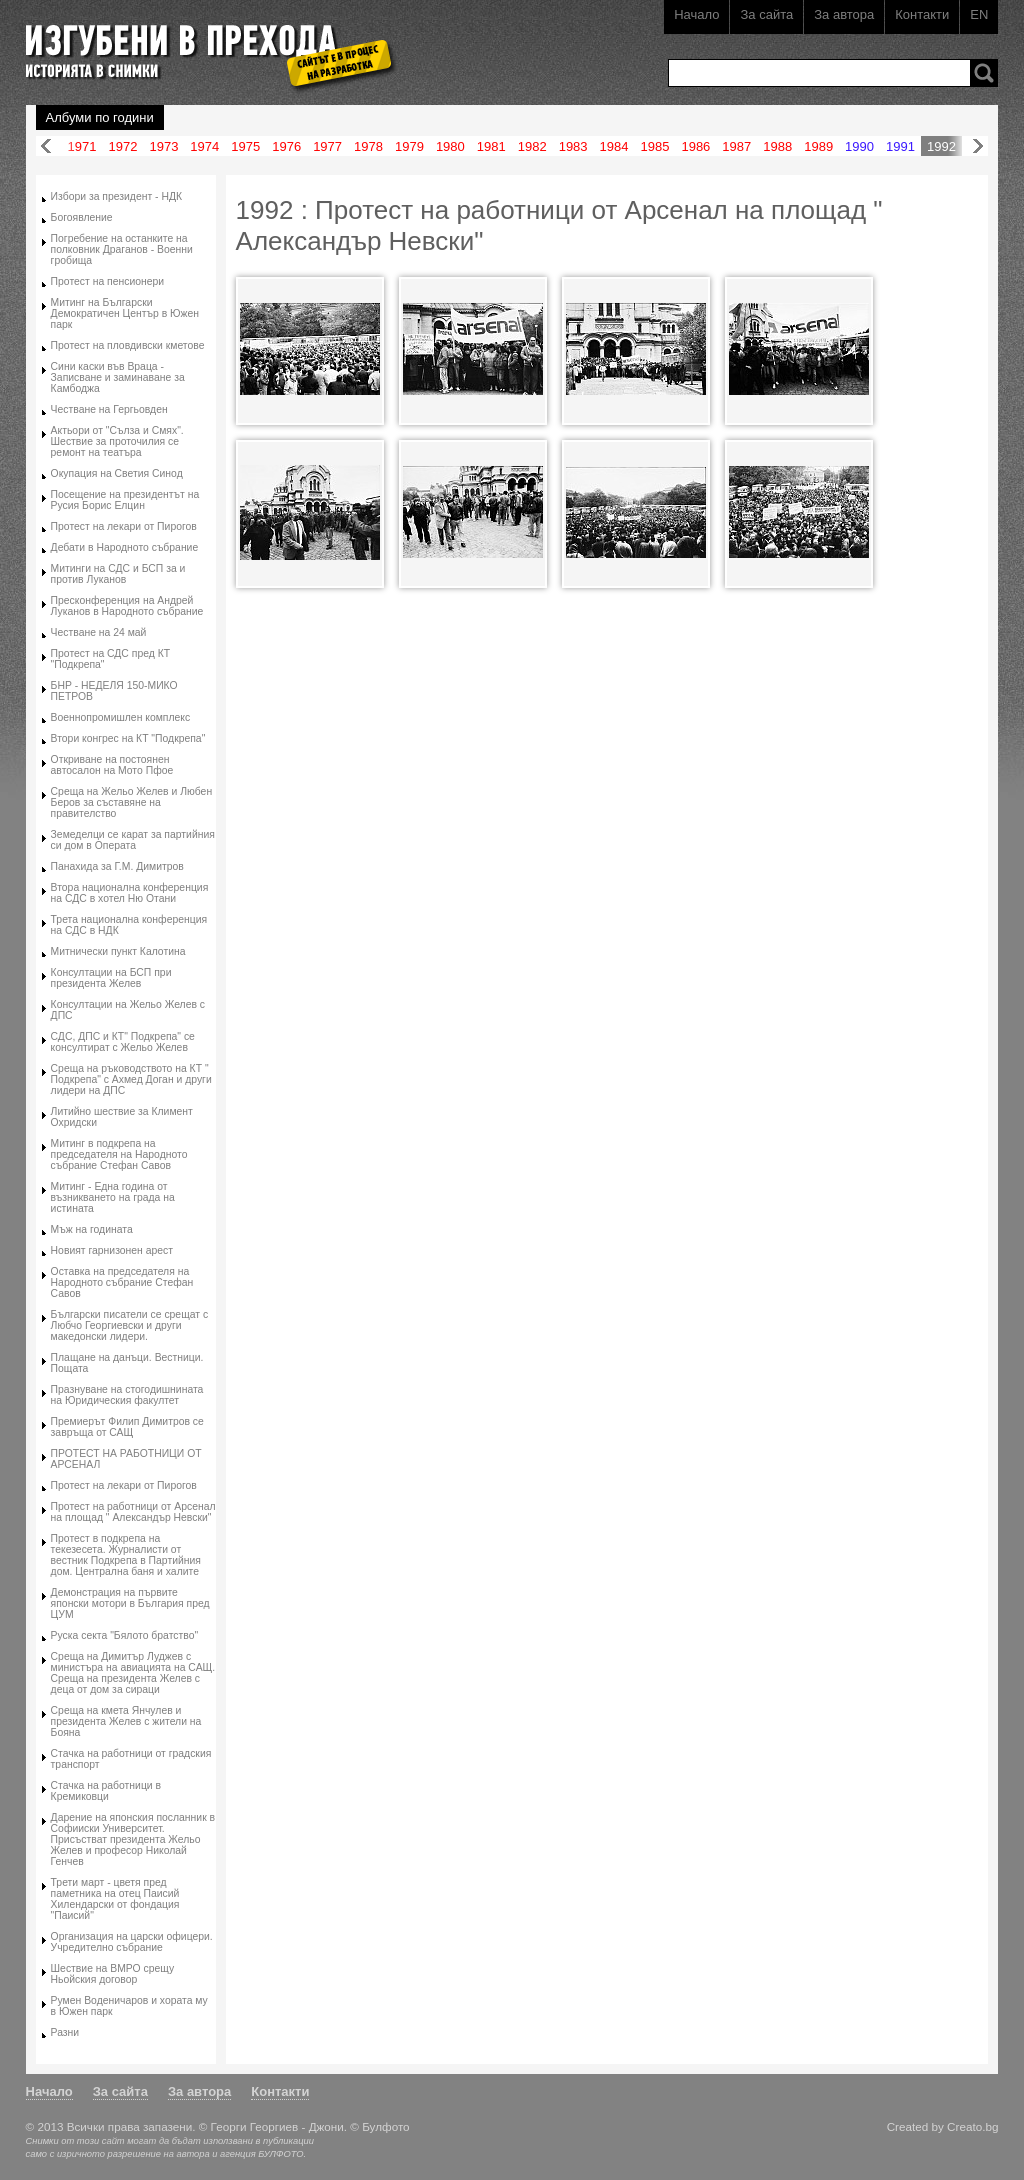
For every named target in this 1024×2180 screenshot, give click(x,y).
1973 (163, 146)
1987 (736, 146)
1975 (245, 146)
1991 (900, 146)
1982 (532, 146)
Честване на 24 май (99, 632)
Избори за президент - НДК (116, 196)
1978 (368, 146)
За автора (844, 14)
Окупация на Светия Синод (117, 473)
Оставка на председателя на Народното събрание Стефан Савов (122, 1282)
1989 (818, 146)
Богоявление (82, 217)
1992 (941, 146)
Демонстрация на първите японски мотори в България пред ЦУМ (130, 1603)
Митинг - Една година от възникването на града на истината (113, 1197)
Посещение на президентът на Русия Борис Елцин (125, 500)
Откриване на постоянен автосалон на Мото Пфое (112, 765)
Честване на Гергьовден (109, 409)
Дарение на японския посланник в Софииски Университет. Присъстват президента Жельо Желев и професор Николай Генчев (133, 1839)
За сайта (766, 14)
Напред (978, 146)
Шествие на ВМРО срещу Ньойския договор (113, 1974)
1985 (655, 146)
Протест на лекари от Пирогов (124, 526)
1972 (123, 146)
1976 (286, 146)
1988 (777, 146)
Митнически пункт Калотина (118, 951)
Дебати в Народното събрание (125, 547)
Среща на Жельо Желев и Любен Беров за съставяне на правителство (132, 802)
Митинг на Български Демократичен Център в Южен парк (125, 313)
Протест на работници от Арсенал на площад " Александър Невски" (133, 1512)
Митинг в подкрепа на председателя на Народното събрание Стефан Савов (119, 1154)
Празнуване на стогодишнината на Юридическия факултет (127, 1395)
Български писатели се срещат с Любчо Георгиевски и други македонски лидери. (130, 1325)
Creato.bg (972, 2126)
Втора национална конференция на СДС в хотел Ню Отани (130, 893)
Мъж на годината (92, 1229)
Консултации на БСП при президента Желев (111, 978)
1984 (614, 146)
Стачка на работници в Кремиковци (106, 1791)
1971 (82, 146)
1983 (573, 146)
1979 (409, 146)
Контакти (922, 14)
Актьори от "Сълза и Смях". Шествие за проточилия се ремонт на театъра (117, 441)
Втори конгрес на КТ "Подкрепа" (128, 738)
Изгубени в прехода (202, 43)
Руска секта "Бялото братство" (125, 1635)
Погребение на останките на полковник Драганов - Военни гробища (122, 249)
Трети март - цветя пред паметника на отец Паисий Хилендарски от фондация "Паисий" (115, 1899)
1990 (859, 146)
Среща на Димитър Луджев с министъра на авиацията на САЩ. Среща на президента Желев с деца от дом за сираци (133, 1673)
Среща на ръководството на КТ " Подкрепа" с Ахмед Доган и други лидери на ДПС (131, 1079)
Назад (46, 146)
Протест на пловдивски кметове (128, 345)
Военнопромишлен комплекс (121, 717)
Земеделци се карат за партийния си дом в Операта (133, 840)
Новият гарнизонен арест (112, 1250)
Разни (65, 2032)
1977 (327, 146)
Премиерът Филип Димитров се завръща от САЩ (127, 1427)
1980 (450, 146)
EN (979, 14)
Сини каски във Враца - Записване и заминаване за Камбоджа (118, 377)
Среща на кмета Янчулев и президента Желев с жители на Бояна (126, 1721)
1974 (204, 146)
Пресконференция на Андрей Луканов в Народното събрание (127, 606)
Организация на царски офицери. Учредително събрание (132, 1942)
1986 (695, 146)
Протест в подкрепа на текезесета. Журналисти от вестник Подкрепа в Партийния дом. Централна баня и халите (126, 1555)
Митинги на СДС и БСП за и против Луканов (118, 574)
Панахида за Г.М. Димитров (117, 866)
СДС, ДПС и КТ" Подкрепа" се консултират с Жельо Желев (123, 1042)
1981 (491, 146)
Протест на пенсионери (108, 281)
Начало (696, 14)
